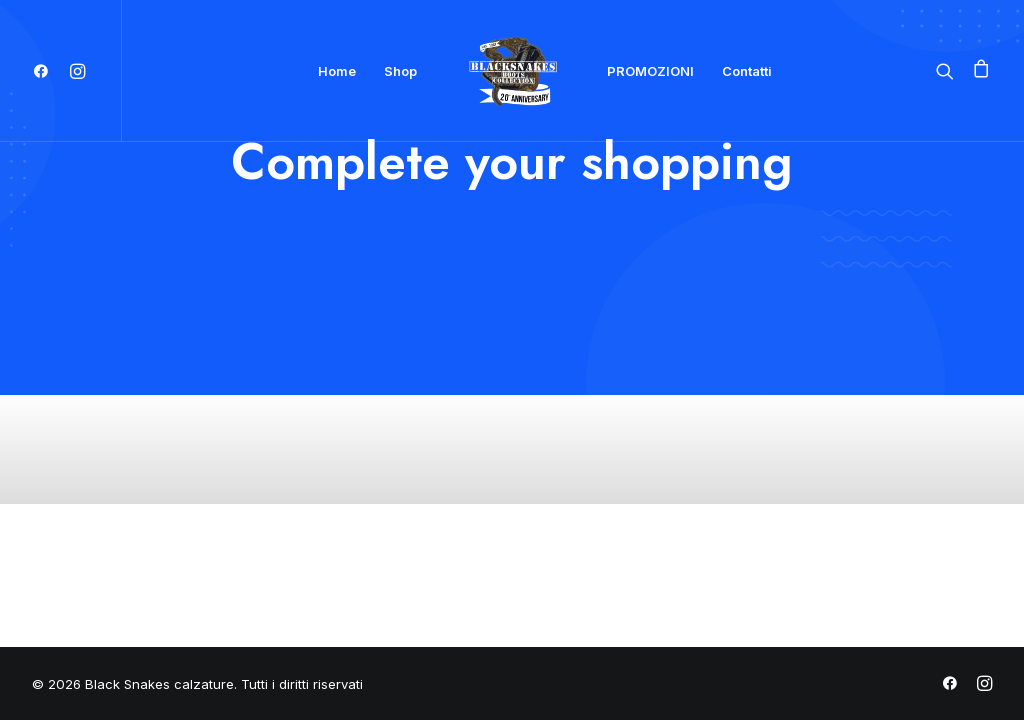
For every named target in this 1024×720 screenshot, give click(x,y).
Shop (400, 71)
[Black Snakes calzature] (512, 71)
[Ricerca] (949, 71)
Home (337, 71)
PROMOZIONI (650, 71)
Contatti (747, 71)
